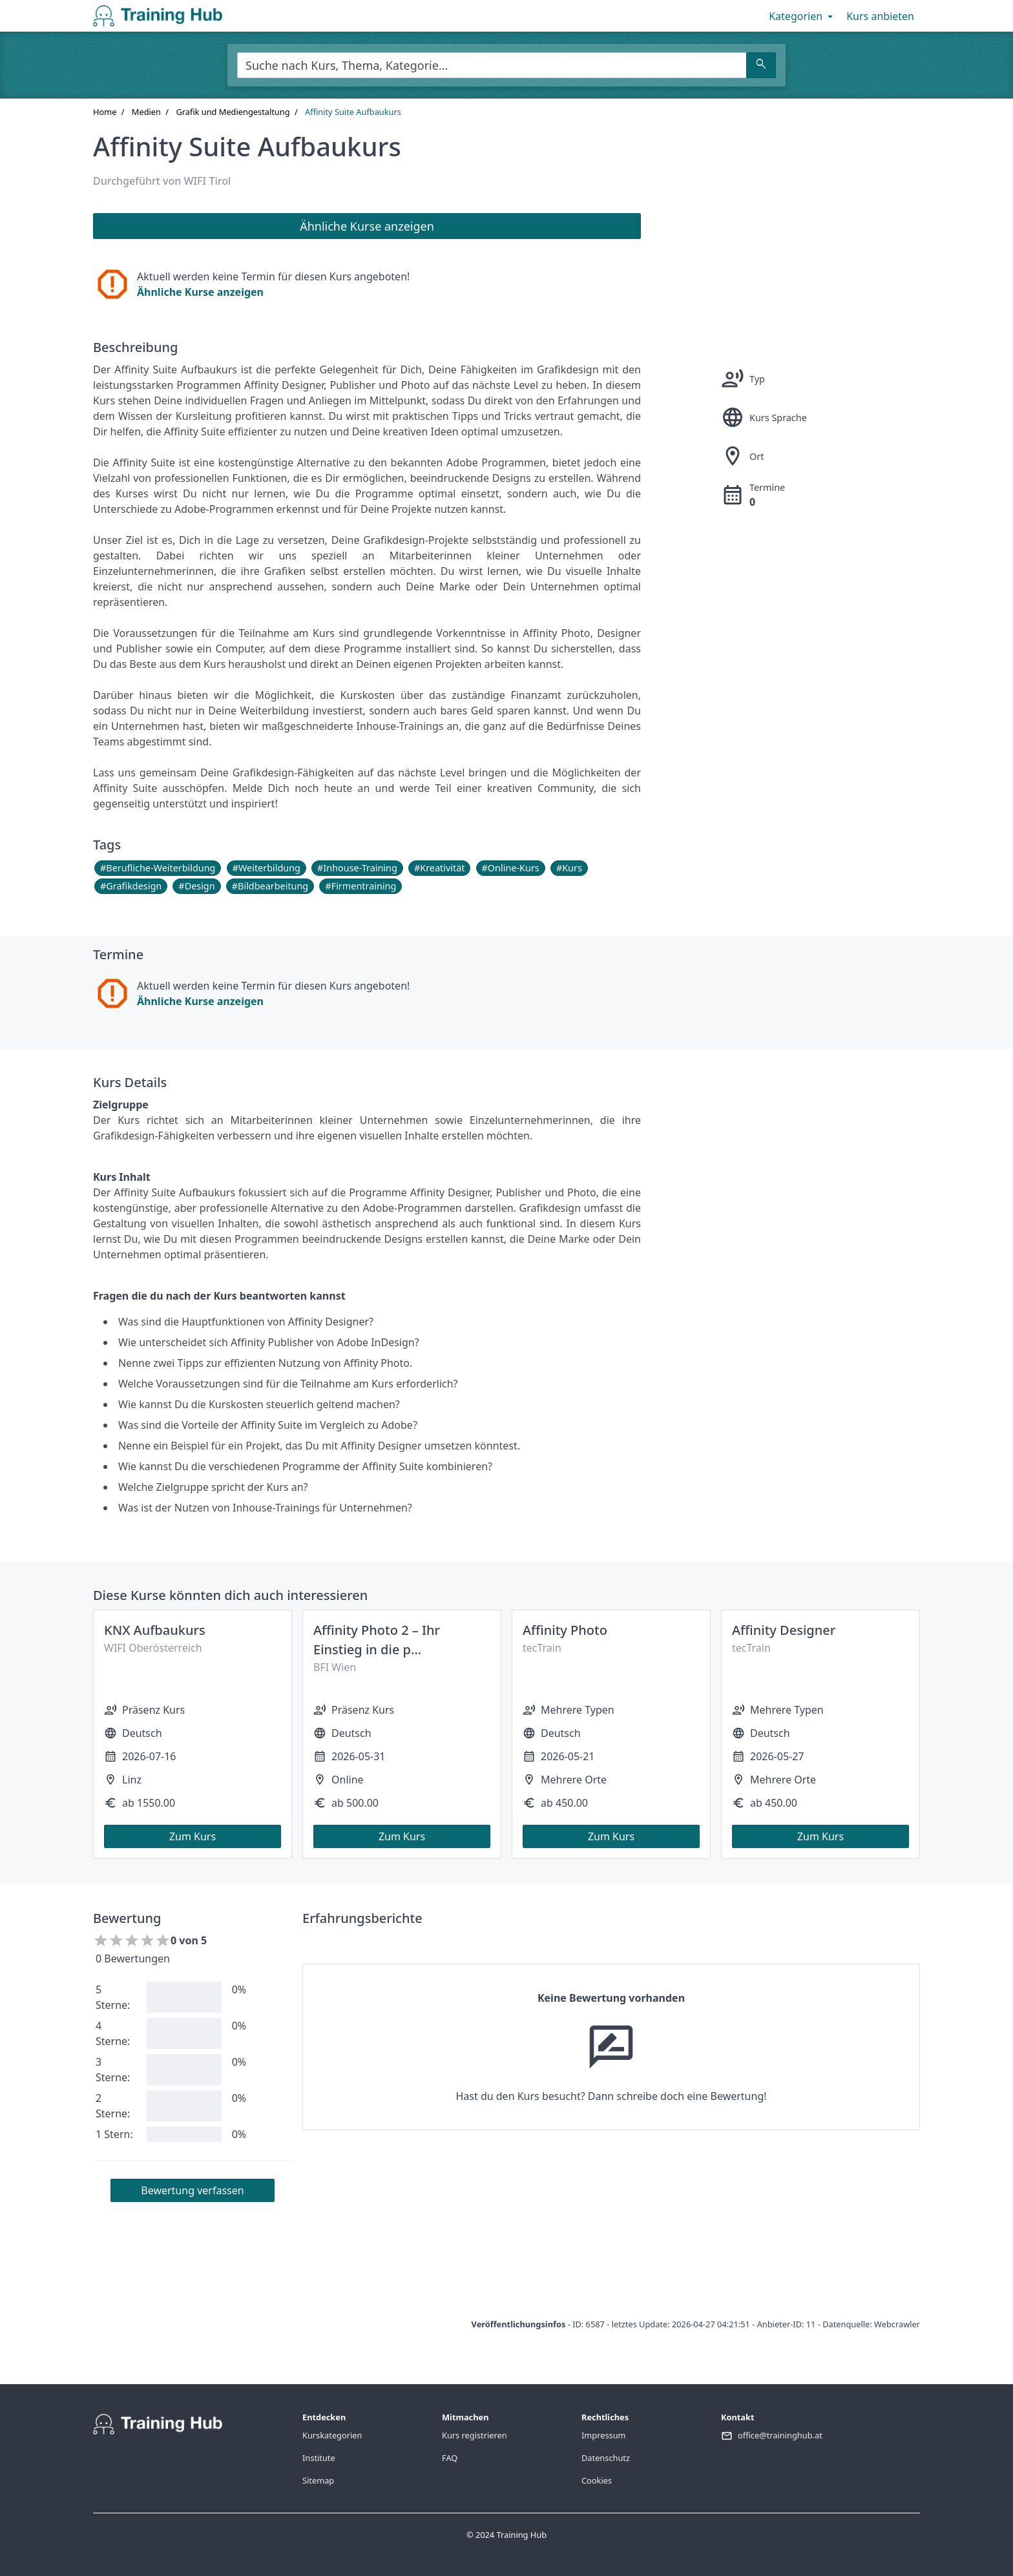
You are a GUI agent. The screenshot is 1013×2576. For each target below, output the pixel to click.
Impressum (603, 2435)
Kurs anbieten (880, 16)
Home (104, 112)
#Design (196, 886)
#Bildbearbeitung (270, 886)
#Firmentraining (360, 886)
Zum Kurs (192, 1836)
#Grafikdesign (131, 886)
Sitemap (318, 2480)
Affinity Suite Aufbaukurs (353, 112)
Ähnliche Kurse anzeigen (200, 292)
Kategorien (802, 16)
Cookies (596, 2480)
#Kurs (569, 868)
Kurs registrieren (474, 2435)
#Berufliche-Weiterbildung (157, 868)
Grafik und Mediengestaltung (232, 112)
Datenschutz (605, 2458)
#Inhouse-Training (357, 868)
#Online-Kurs (510, 868)
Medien (146, 112)
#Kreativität (439, 868)
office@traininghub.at (780, 2435)
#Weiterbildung (266, 868)
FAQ (449, 2458)
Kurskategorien (332, 2435)
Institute (318, 2458)
